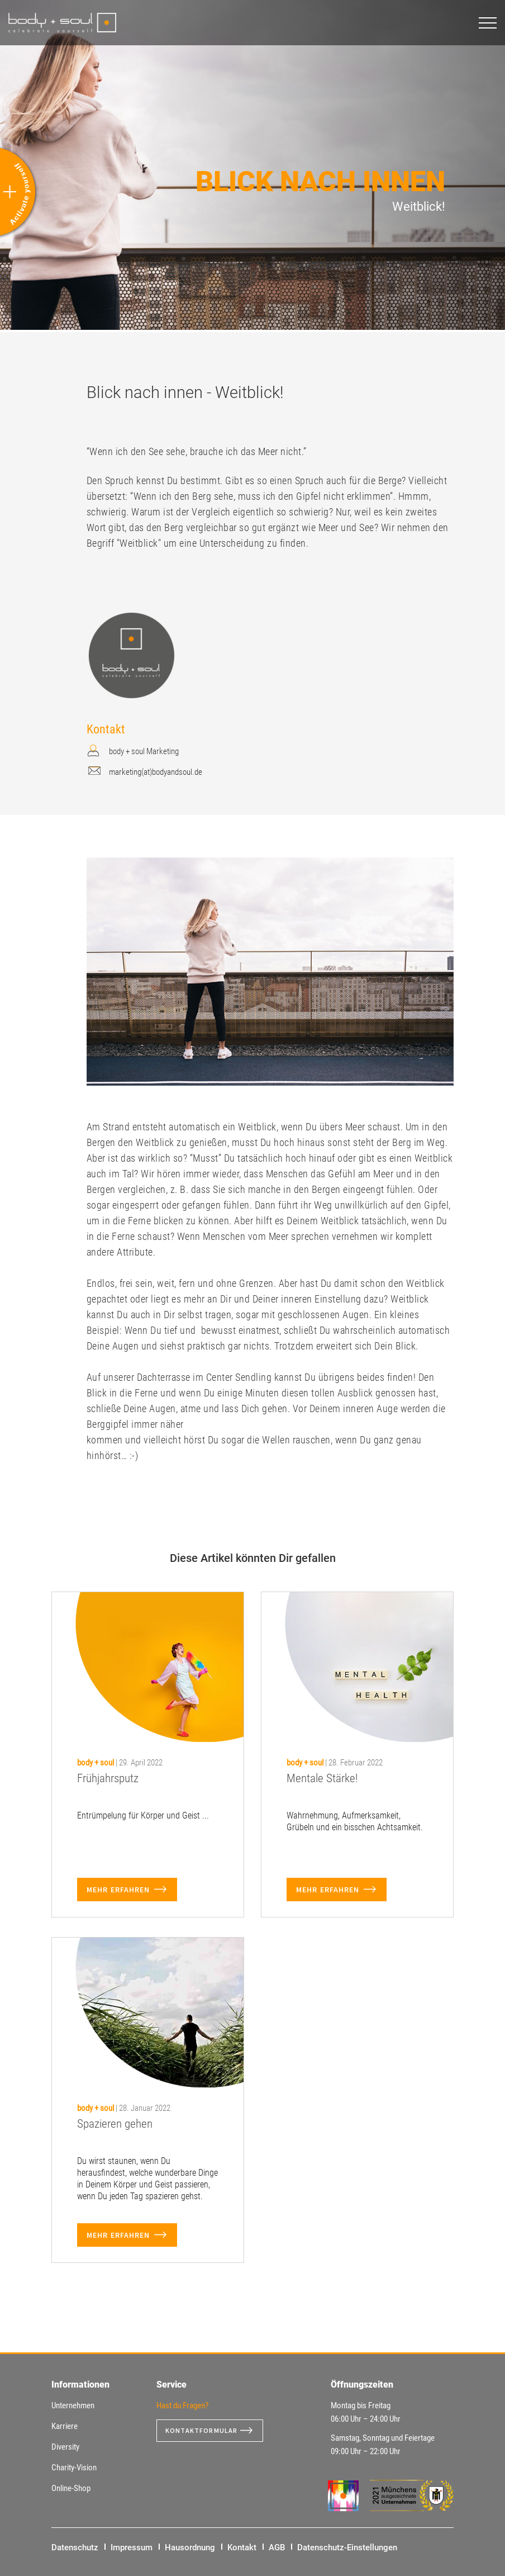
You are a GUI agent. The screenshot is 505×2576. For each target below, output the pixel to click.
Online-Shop (70, 2488)
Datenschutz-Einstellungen (347, 2547)
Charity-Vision (74, 2468)
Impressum (132, 2547)
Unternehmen (72, 2405)
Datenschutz (74, 2547)
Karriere (64, 2426)
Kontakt (241, 2547)
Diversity (65, 2447)
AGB (277, 2547)
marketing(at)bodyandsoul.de (155, 772)
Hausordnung (190, 2547)
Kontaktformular (206, 2431)
